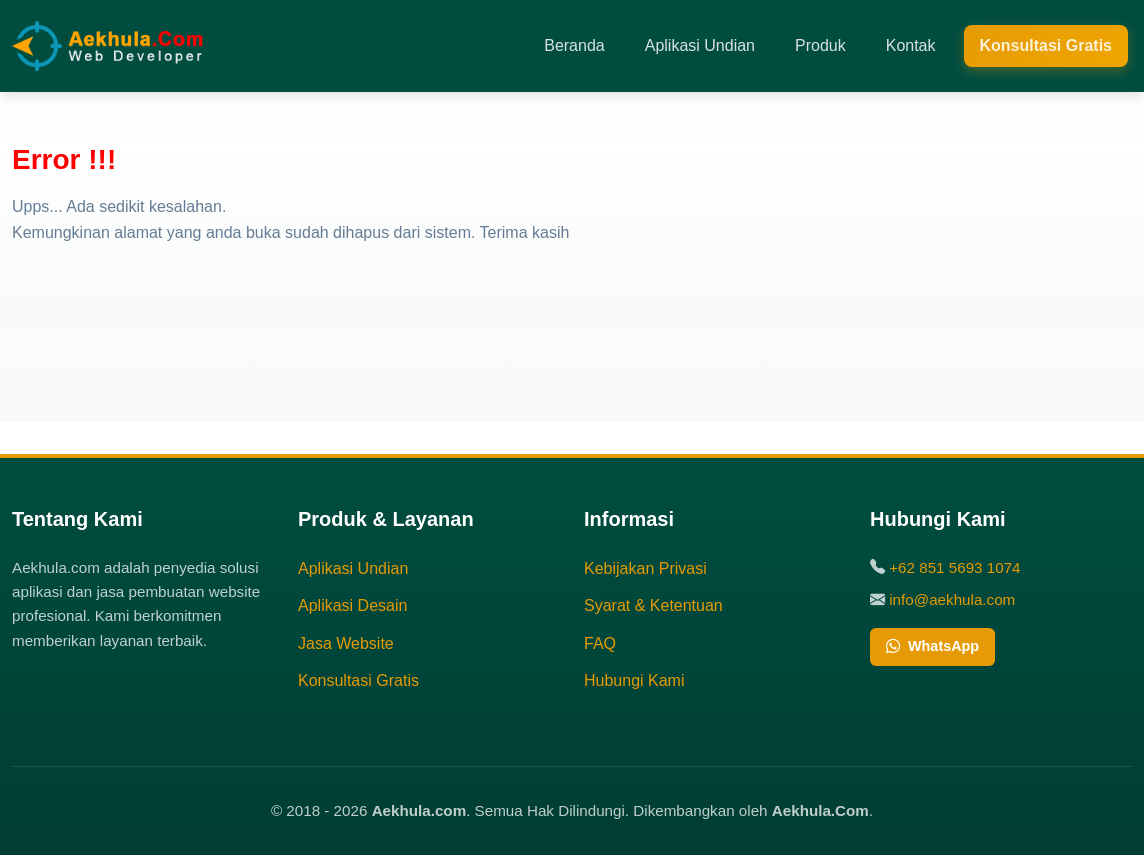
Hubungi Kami (634, 680)
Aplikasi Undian (700, 45)
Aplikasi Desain (352, 605)
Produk (820, 45)
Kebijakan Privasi (645, 568)
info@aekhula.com (952, 599)
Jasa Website (346, 643)
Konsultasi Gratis (1046, 45)
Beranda (574, 45)
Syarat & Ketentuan (653, 605)
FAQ (600, 643)
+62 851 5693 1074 (954, 567)
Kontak (911, 45)
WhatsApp (932, 647)
